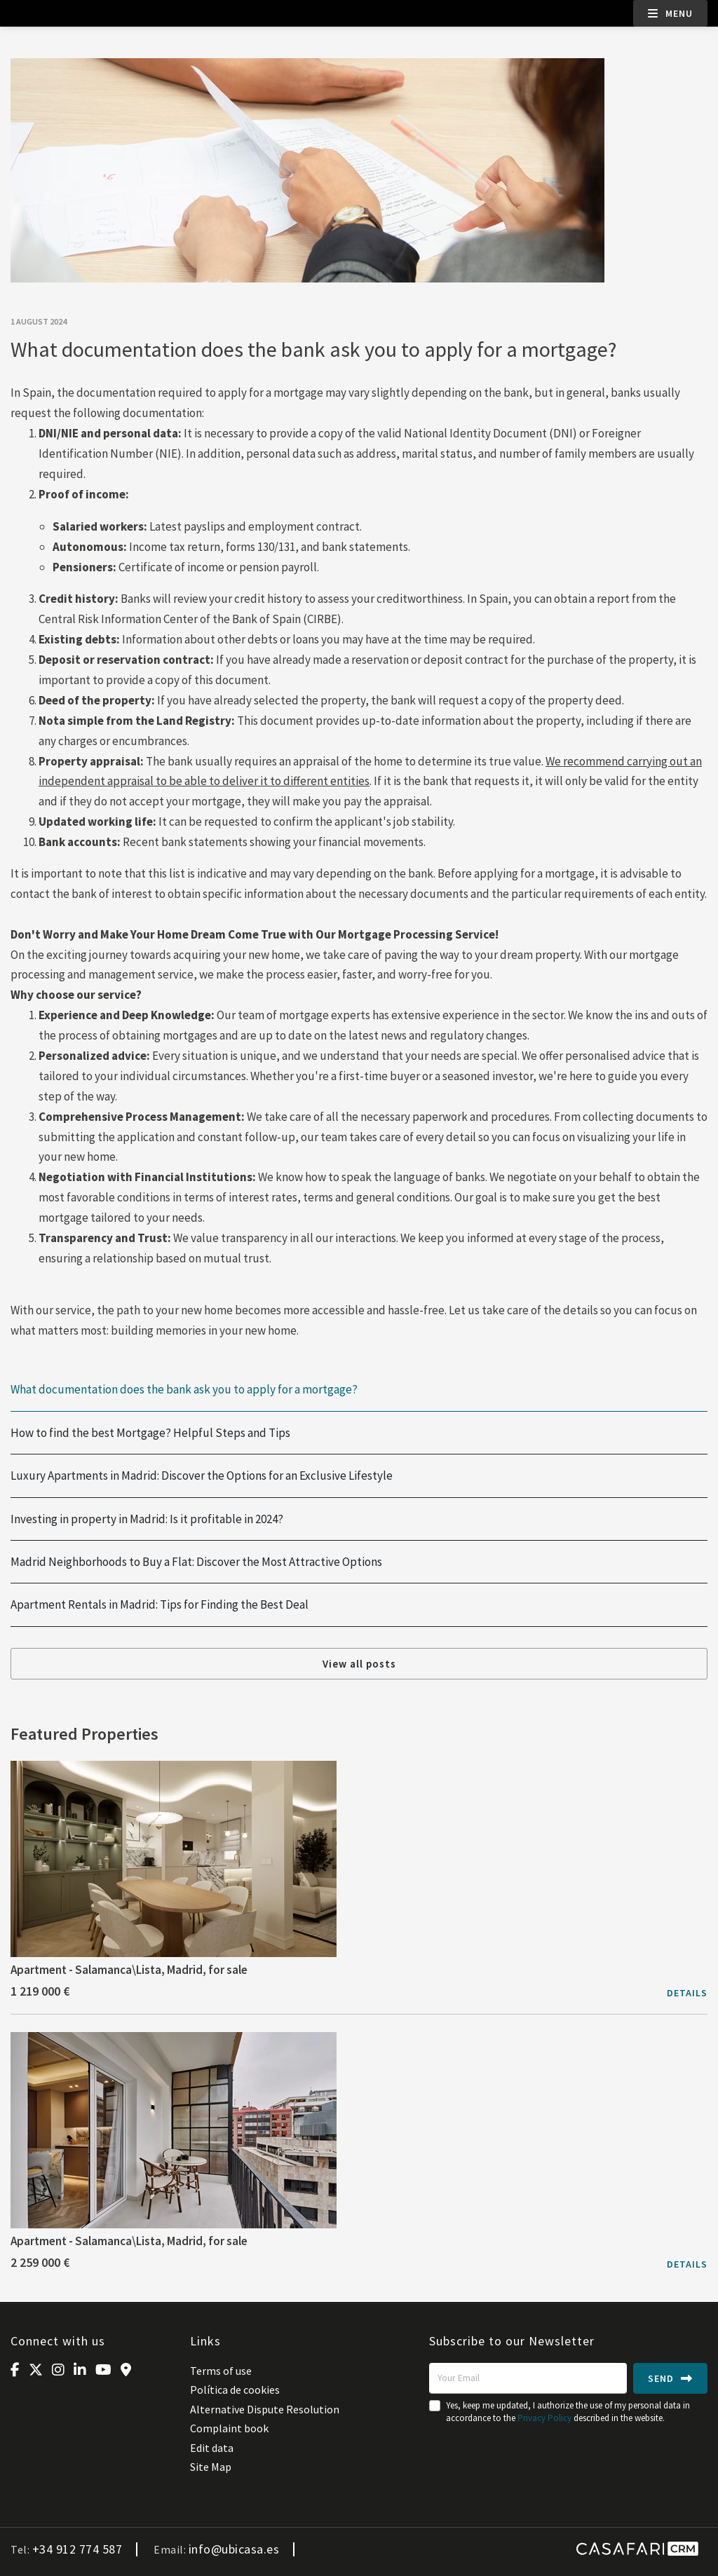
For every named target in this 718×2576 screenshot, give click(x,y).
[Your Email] (528, 2378)
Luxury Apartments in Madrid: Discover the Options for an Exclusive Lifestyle (202, 1475)
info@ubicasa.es (234, 2549)
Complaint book (229, 2428)
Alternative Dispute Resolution (264, 2409)
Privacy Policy (544, 2418)
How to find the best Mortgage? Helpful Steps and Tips (150, 1433)
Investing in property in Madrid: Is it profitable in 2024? (147, 1519)
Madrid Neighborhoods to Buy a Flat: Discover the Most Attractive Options (196, 1562)
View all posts (359, 1663)
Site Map (210, 2467)
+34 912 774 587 (77, 2549)
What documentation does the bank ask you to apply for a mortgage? (184, 1389)
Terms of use (221, 2371)
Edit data (211, 2448)
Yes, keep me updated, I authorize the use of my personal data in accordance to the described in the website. (568, 2411)
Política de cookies (235, 2390)
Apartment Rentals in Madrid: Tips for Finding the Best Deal (160, 1604)
